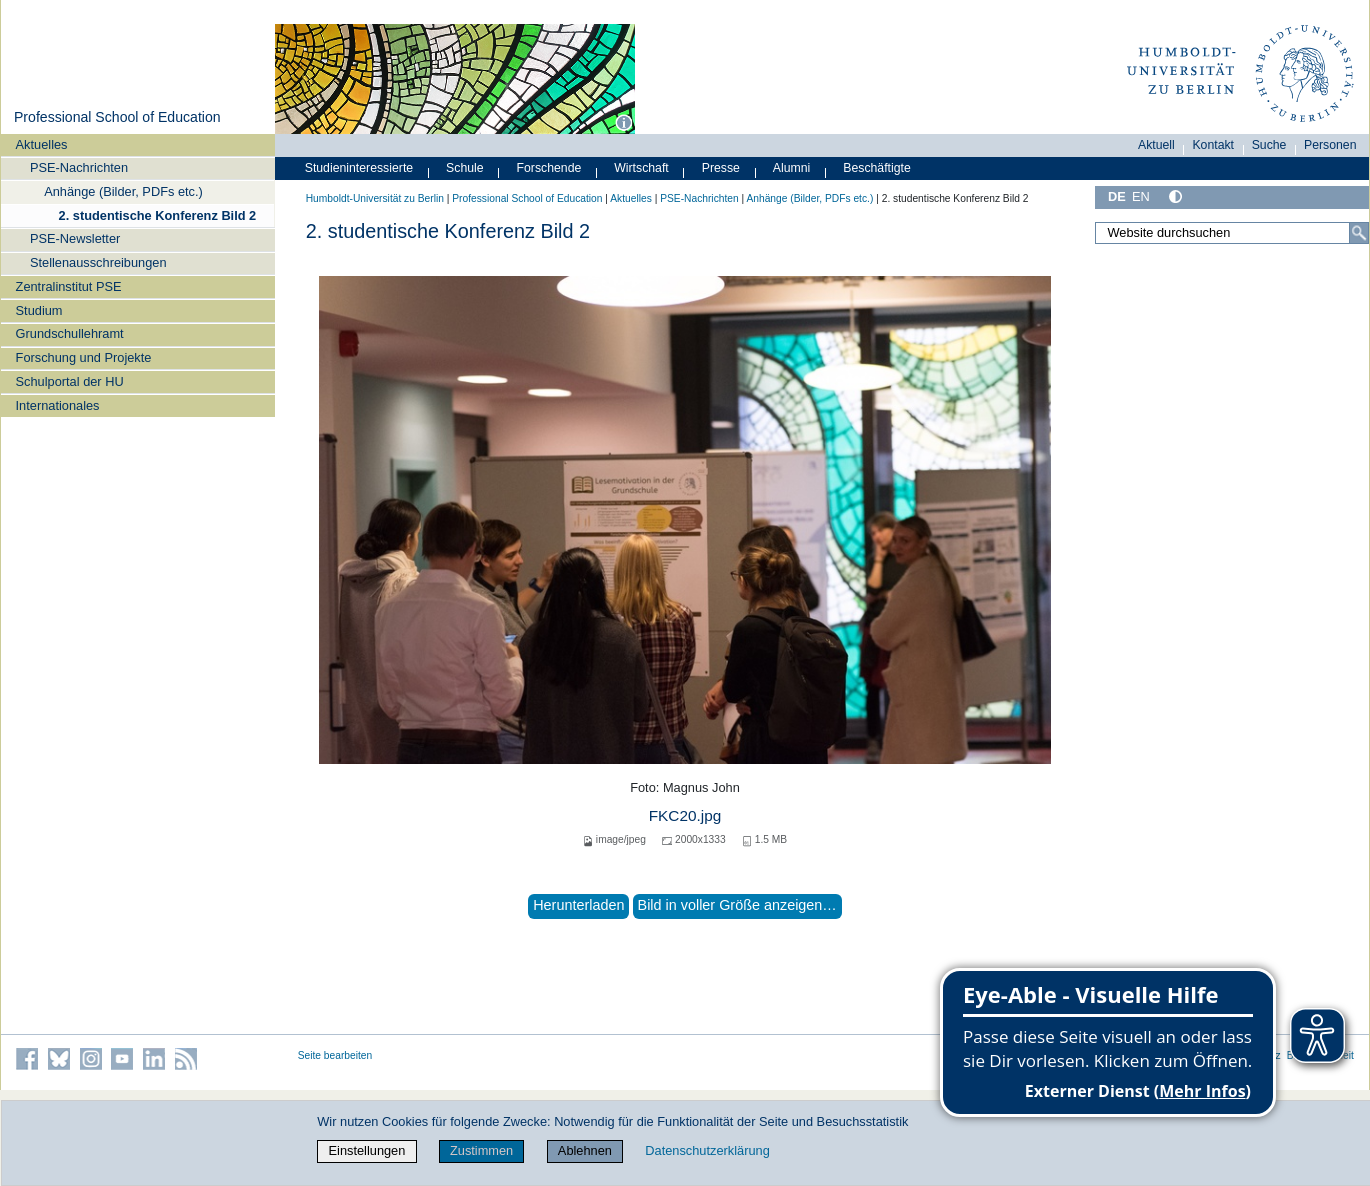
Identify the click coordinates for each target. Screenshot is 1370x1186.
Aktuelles (42, 144)
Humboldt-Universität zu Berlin (375, 198)
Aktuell (1156, 145)
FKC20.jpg (685, 815)
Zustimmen (481, 1150)
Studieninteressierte (359, 168)
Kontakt (1213, 145)
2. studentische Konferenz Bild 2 (158, 215)
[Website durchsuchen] (1232, 233)
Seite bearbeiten (335, 1055)
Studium (39, 310)
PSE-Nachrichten (79, 167)
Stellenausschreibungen (98, 262)
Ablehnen (585, 1150)
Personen (1330, 145)
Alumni (792, 168)
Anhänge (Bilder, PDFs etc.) (123, 191)
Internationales (58, 405)
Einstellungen (367, 1150)
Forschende (549, 168)
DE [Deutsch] (1117, 196)
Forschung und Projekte (84, 357)
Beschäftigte (877, 168)
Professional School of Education (117, 117)
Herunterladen (578, 905)
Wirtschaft (641, 168)
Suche (1269, 145)
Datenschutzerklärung (707, 1150)
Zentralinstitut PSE (69, 286)
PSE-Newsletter (75, 238)
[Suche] (1359, 233)
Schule (465, 168)
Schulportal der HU (70, 381)
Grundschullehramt (70, 333)
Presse (721, 168)
